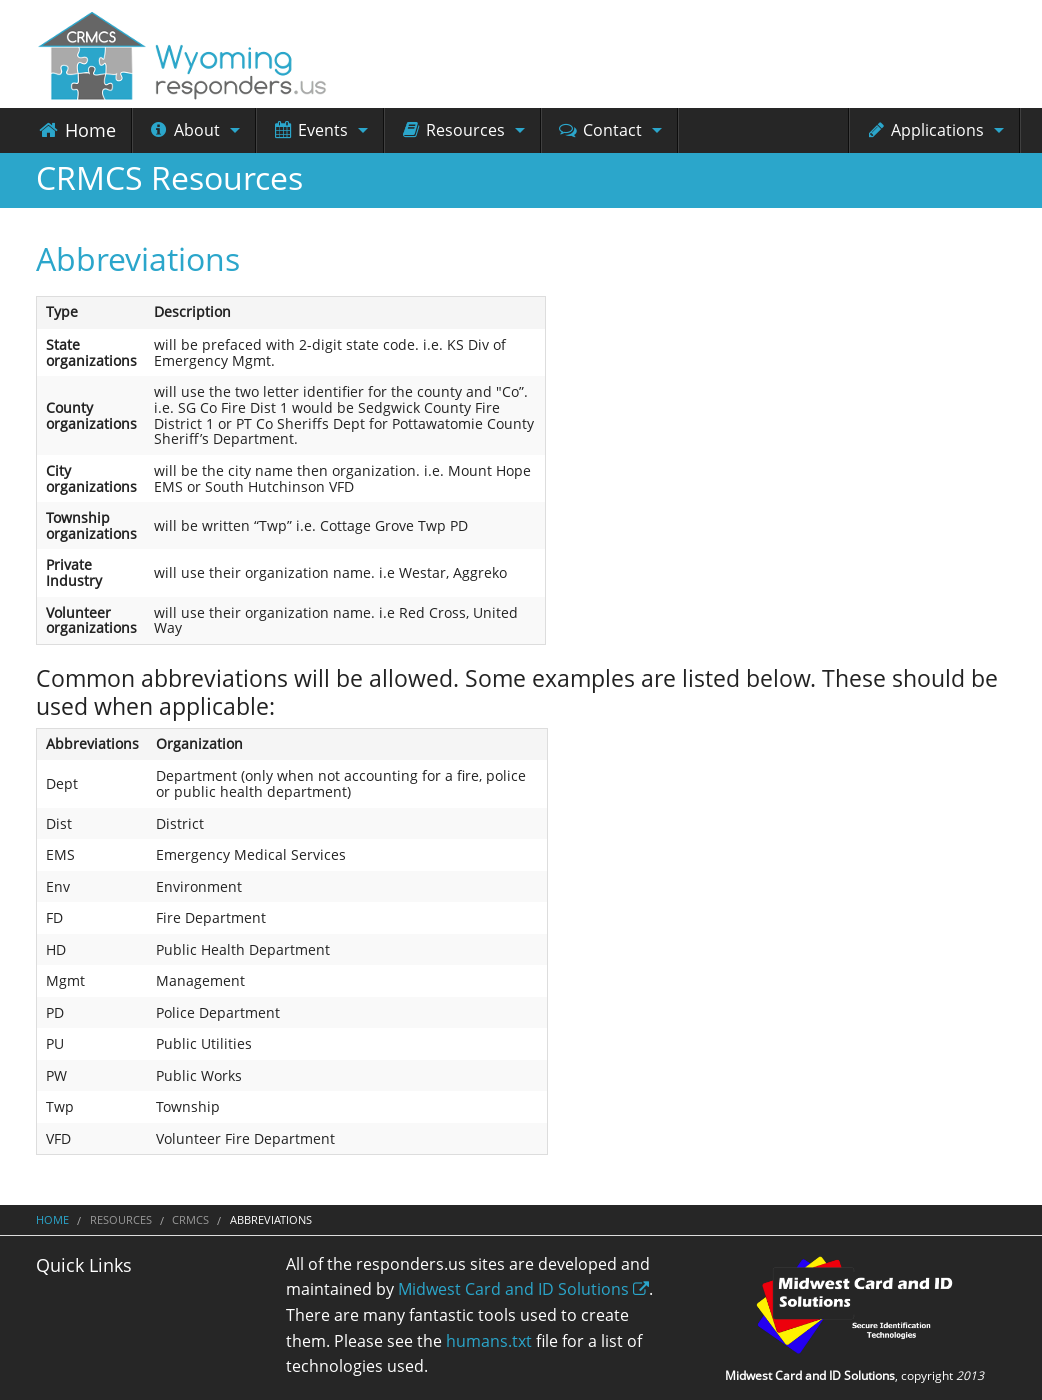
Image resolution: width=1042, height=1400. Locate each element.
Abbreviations (138, 258)
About (184, 130)
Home (76, 130)
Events (310, 130)
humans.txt (489, 1341)
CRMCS (190, 1219)
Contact (599, 130)
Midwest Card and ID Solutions (523, 1289)
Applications (924, 130)
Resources (452, 130)
